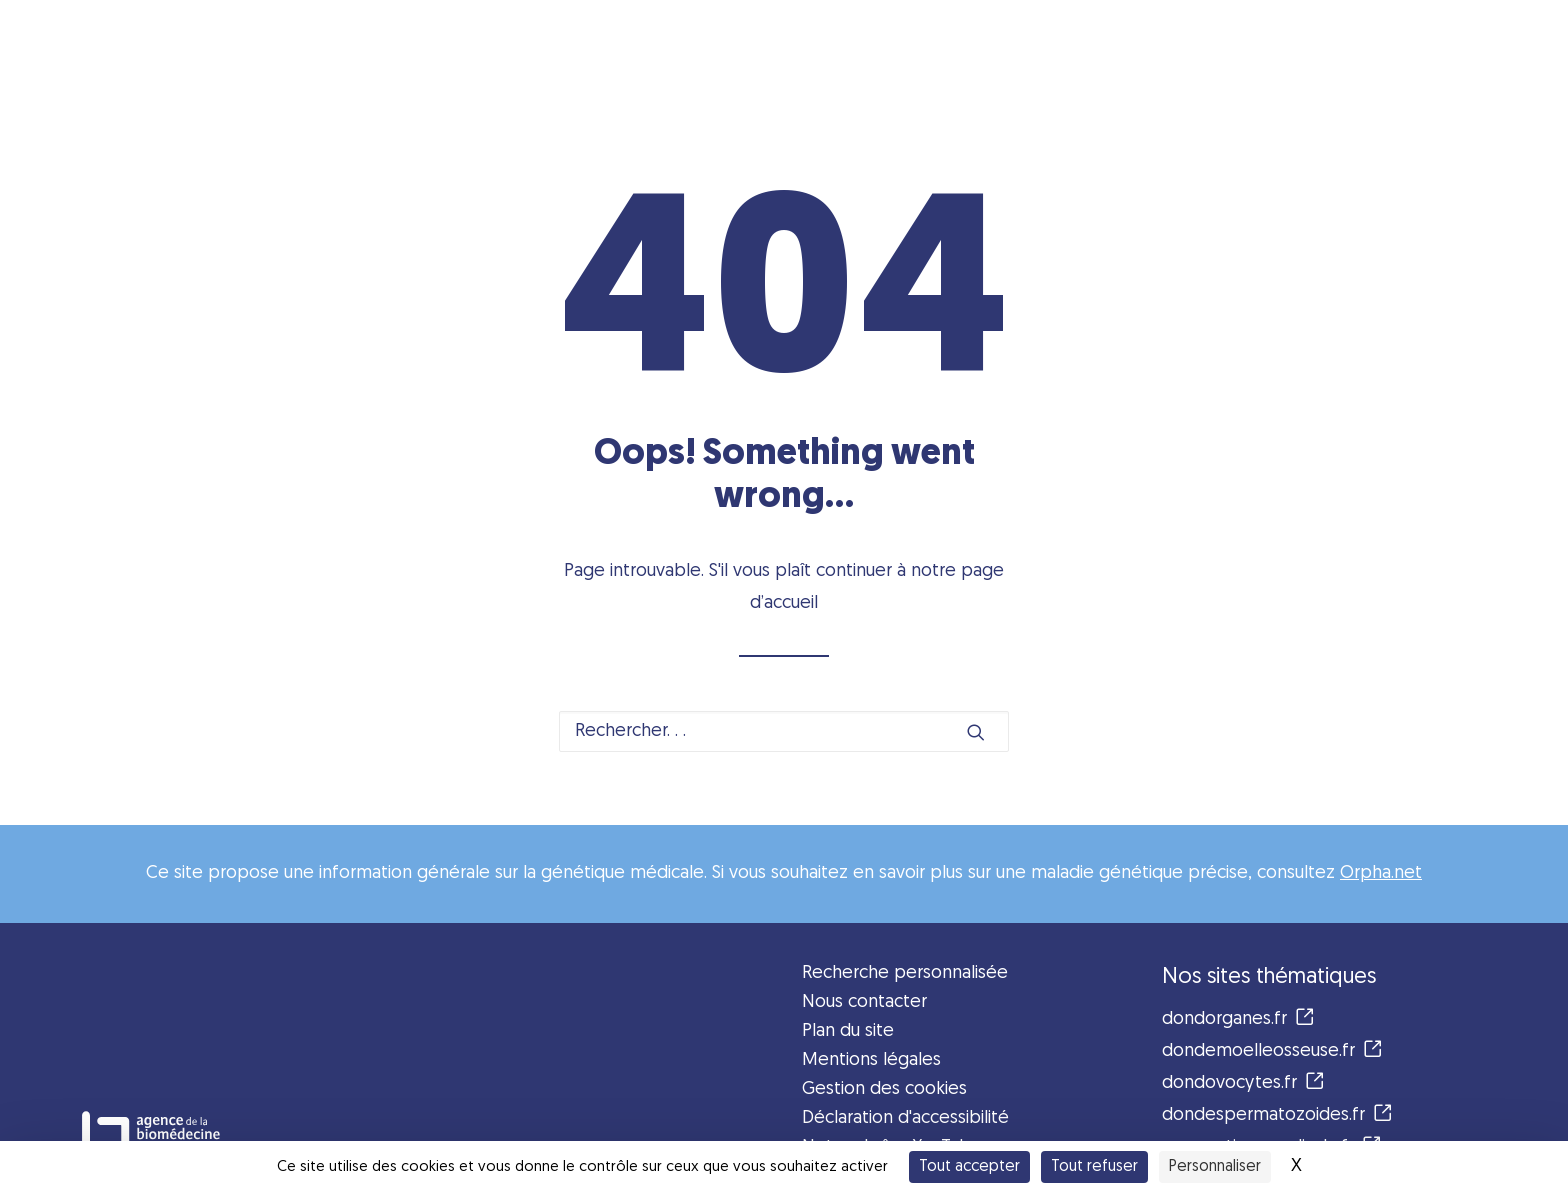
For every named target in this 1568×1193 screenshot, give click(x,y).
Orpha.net (1381, 873)
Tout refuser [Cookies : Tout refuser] (1094, 1167)
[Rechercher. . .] (784, 731)
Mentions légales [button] (871, 1060)
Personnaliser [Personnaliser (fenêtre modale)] (1215, 1167)
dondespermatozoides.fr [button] (1277, 1115)
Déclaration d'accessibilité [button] (905, 1118)
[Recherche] (784, 731)
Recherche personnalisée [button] (905, 973)
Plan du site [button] (848, 1031)
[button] (976, 732)
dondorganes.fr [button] (1238, 1019)
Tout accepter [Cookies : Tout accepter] (969, 1167)
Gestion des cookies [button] (884, 1089)
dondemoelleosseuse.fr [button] (1272, 1051)
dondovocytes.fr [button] (1243, 1083)
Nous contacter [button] (864, 1002)
